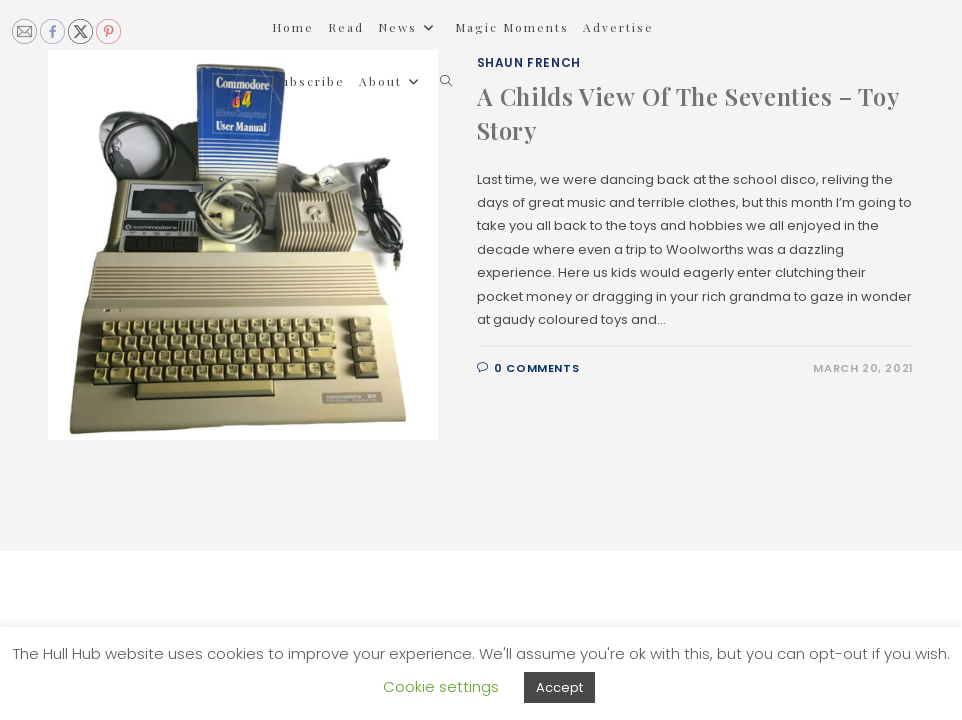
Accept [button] (559, 687)
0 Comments (536, 368)
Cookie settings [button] (441, 686)
